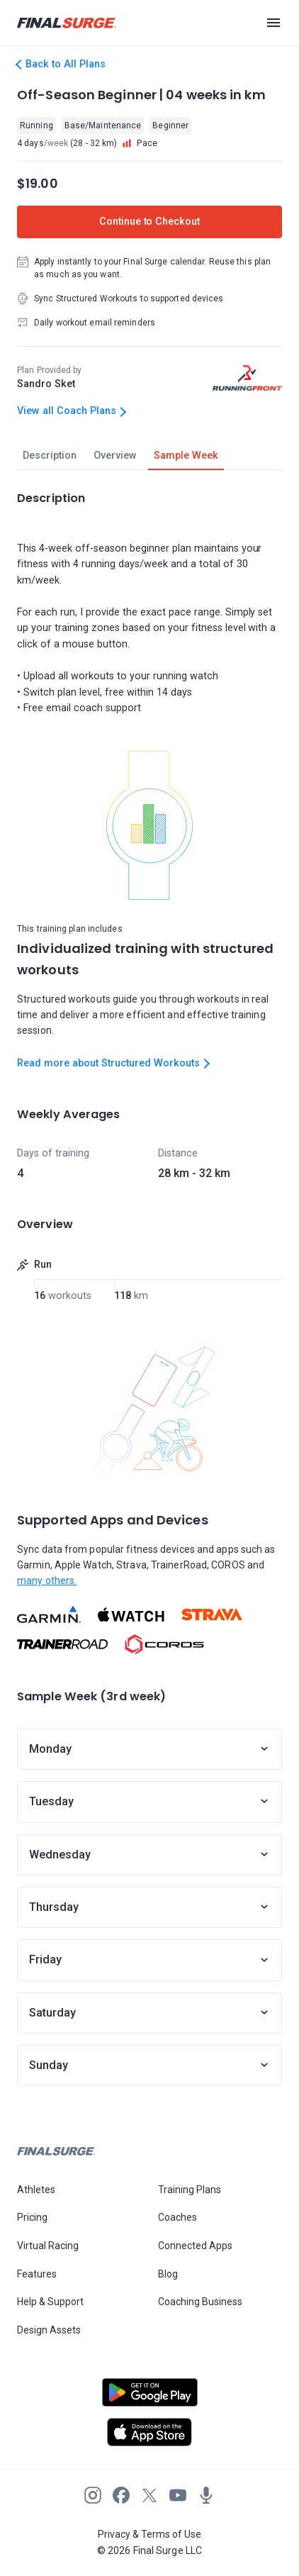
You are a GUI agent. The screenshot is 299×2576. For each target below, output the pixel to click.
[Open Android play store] (149, 2398)
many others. (47, 1580)
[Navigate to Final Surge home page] (66, 23)
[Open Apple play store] (149, 2432)
